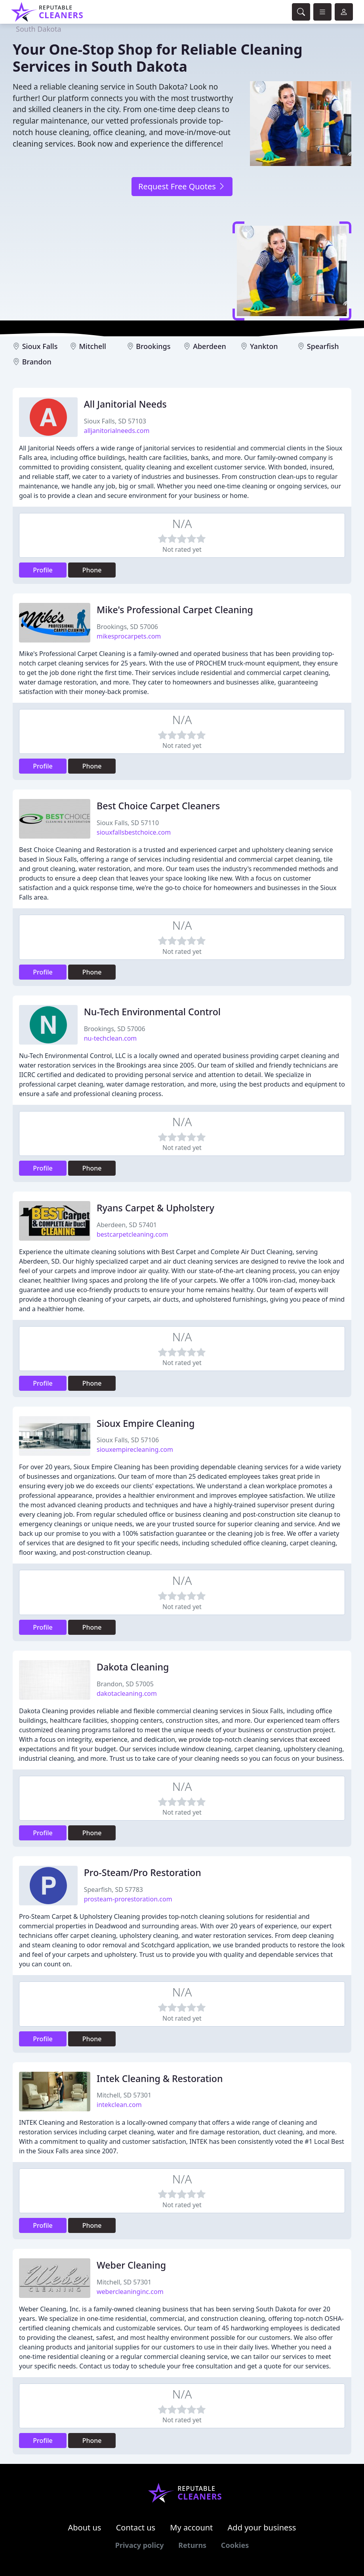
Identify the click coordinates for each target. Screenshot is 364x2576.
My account (191, 2527)
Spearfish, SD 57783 (113, 1889)
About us (84, 2527)
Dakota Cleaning (133, 1667)
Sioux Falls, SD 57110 (128, 822)
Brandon (36, 361)
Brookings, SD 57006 (127, 626)
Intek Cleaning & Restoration (160, 2078)
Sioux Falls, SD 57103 (115, 421)
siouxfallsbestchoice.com (134, 832)
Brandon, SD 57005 (125, 1684)
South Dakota (38, 29)
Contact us (136, 2527)
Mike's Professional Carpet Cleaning (175, 609)
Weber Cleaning (131, 2265)
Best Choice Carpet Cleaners (158, 805)
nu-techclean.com (110, 1038)
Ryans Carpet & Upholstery (155, 1207)
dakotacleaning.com (127, 1693)
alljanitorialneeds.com (117, 430)
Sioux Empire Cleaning (145, 1423)
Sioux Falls (40, 346)
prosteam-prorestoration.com (128, 1899)
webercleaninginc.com (130, 2291)
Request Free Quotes (182, 186)
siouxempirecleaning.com (135, 1449)
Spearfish (323, 346)
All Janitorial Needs (125, 404)
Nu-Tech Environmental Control (152, 1011)
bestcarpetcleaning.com (132, 1234)
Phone (92, 570)
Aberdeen (209, 346)
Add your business (262, 2527)
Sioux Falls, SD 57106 (128, 1440)
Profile (43, 570)
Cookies (235, 2545)
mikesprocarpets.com (129, 636)
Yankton (264, 346)
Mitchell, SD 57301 (124, 2095)
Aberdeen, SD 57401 (127, 1224)
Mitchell (92, 346)
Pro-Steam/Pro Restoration (142, 1872)
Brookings (153, 346)
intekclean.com (119, 2104)
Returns (192, 2545)
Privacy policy (139, 2545)
